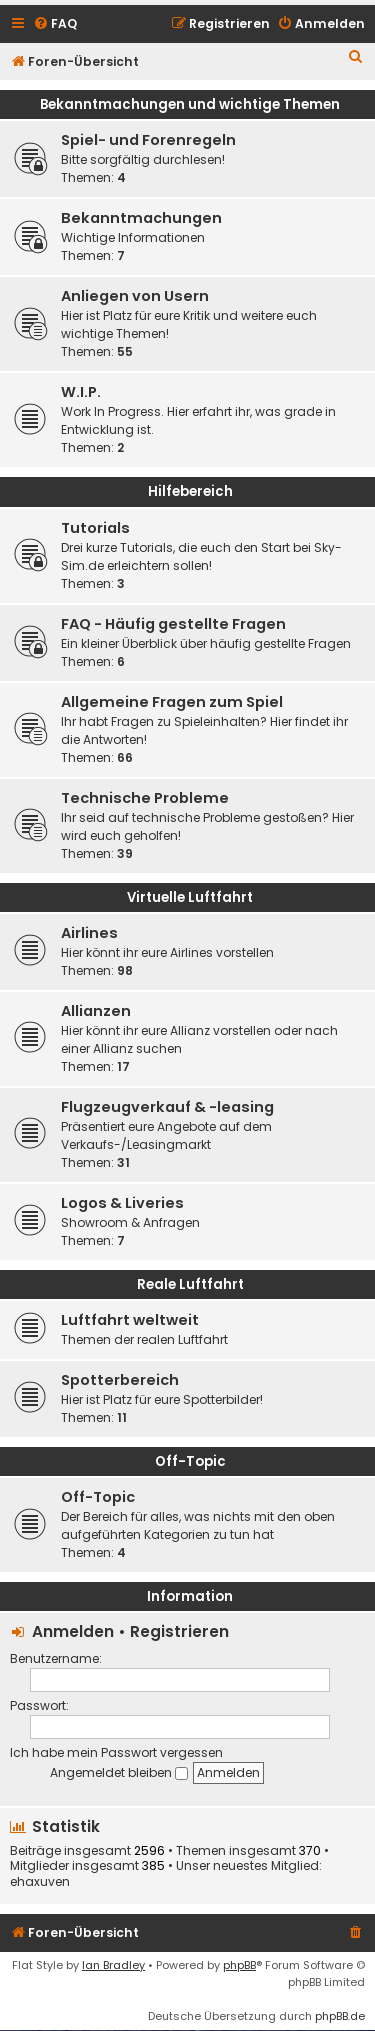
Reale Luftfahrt (190, 1284)
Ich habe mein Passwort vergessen (116, 1752)
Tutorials (95, 528)
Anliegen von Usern (135, 296)
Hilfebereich (190, 491)
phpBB (239, 1965)
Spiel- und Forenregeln (148, 140)
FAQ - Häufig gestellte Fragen (173, 624)
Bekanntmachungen (141, 218)
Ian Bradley (113, 1965)
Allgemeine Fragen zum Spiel (172, 702)
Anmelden (73, 1631)
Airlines (89, 933)
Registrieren (179, 1631)
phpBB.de (340, 2016)
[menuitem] (55, 24)
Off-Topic (190, 1461)
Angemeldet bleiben (119, 1772)
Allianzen (96, 1011)
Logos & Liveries (122, 1203)
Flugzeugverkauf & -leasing (167, 1107)
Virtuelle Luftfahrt (190, 897)
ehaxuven (40, 1882)
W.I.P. (81, 392)
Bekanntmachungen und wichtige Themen (190, 104)
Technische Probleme (145, 798)
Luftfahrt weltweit (130, 1320)
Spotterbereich (120, 1380)
